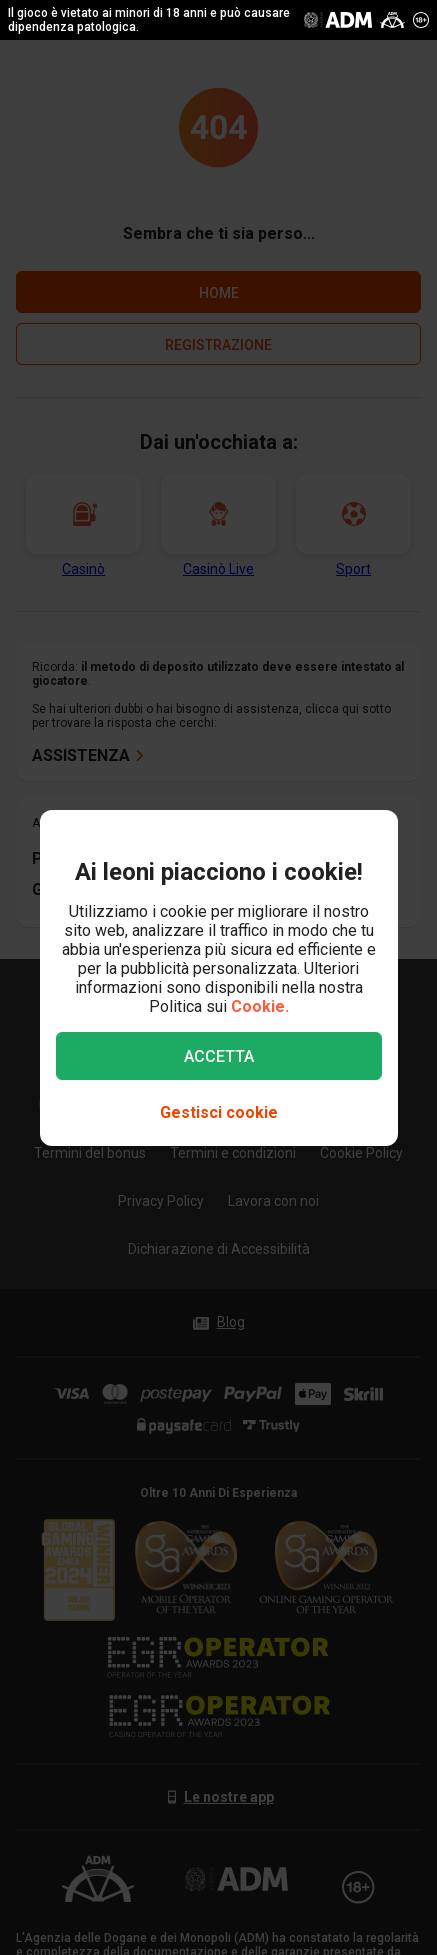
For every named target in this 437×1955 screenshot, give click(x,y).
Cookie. (260, 1006)
